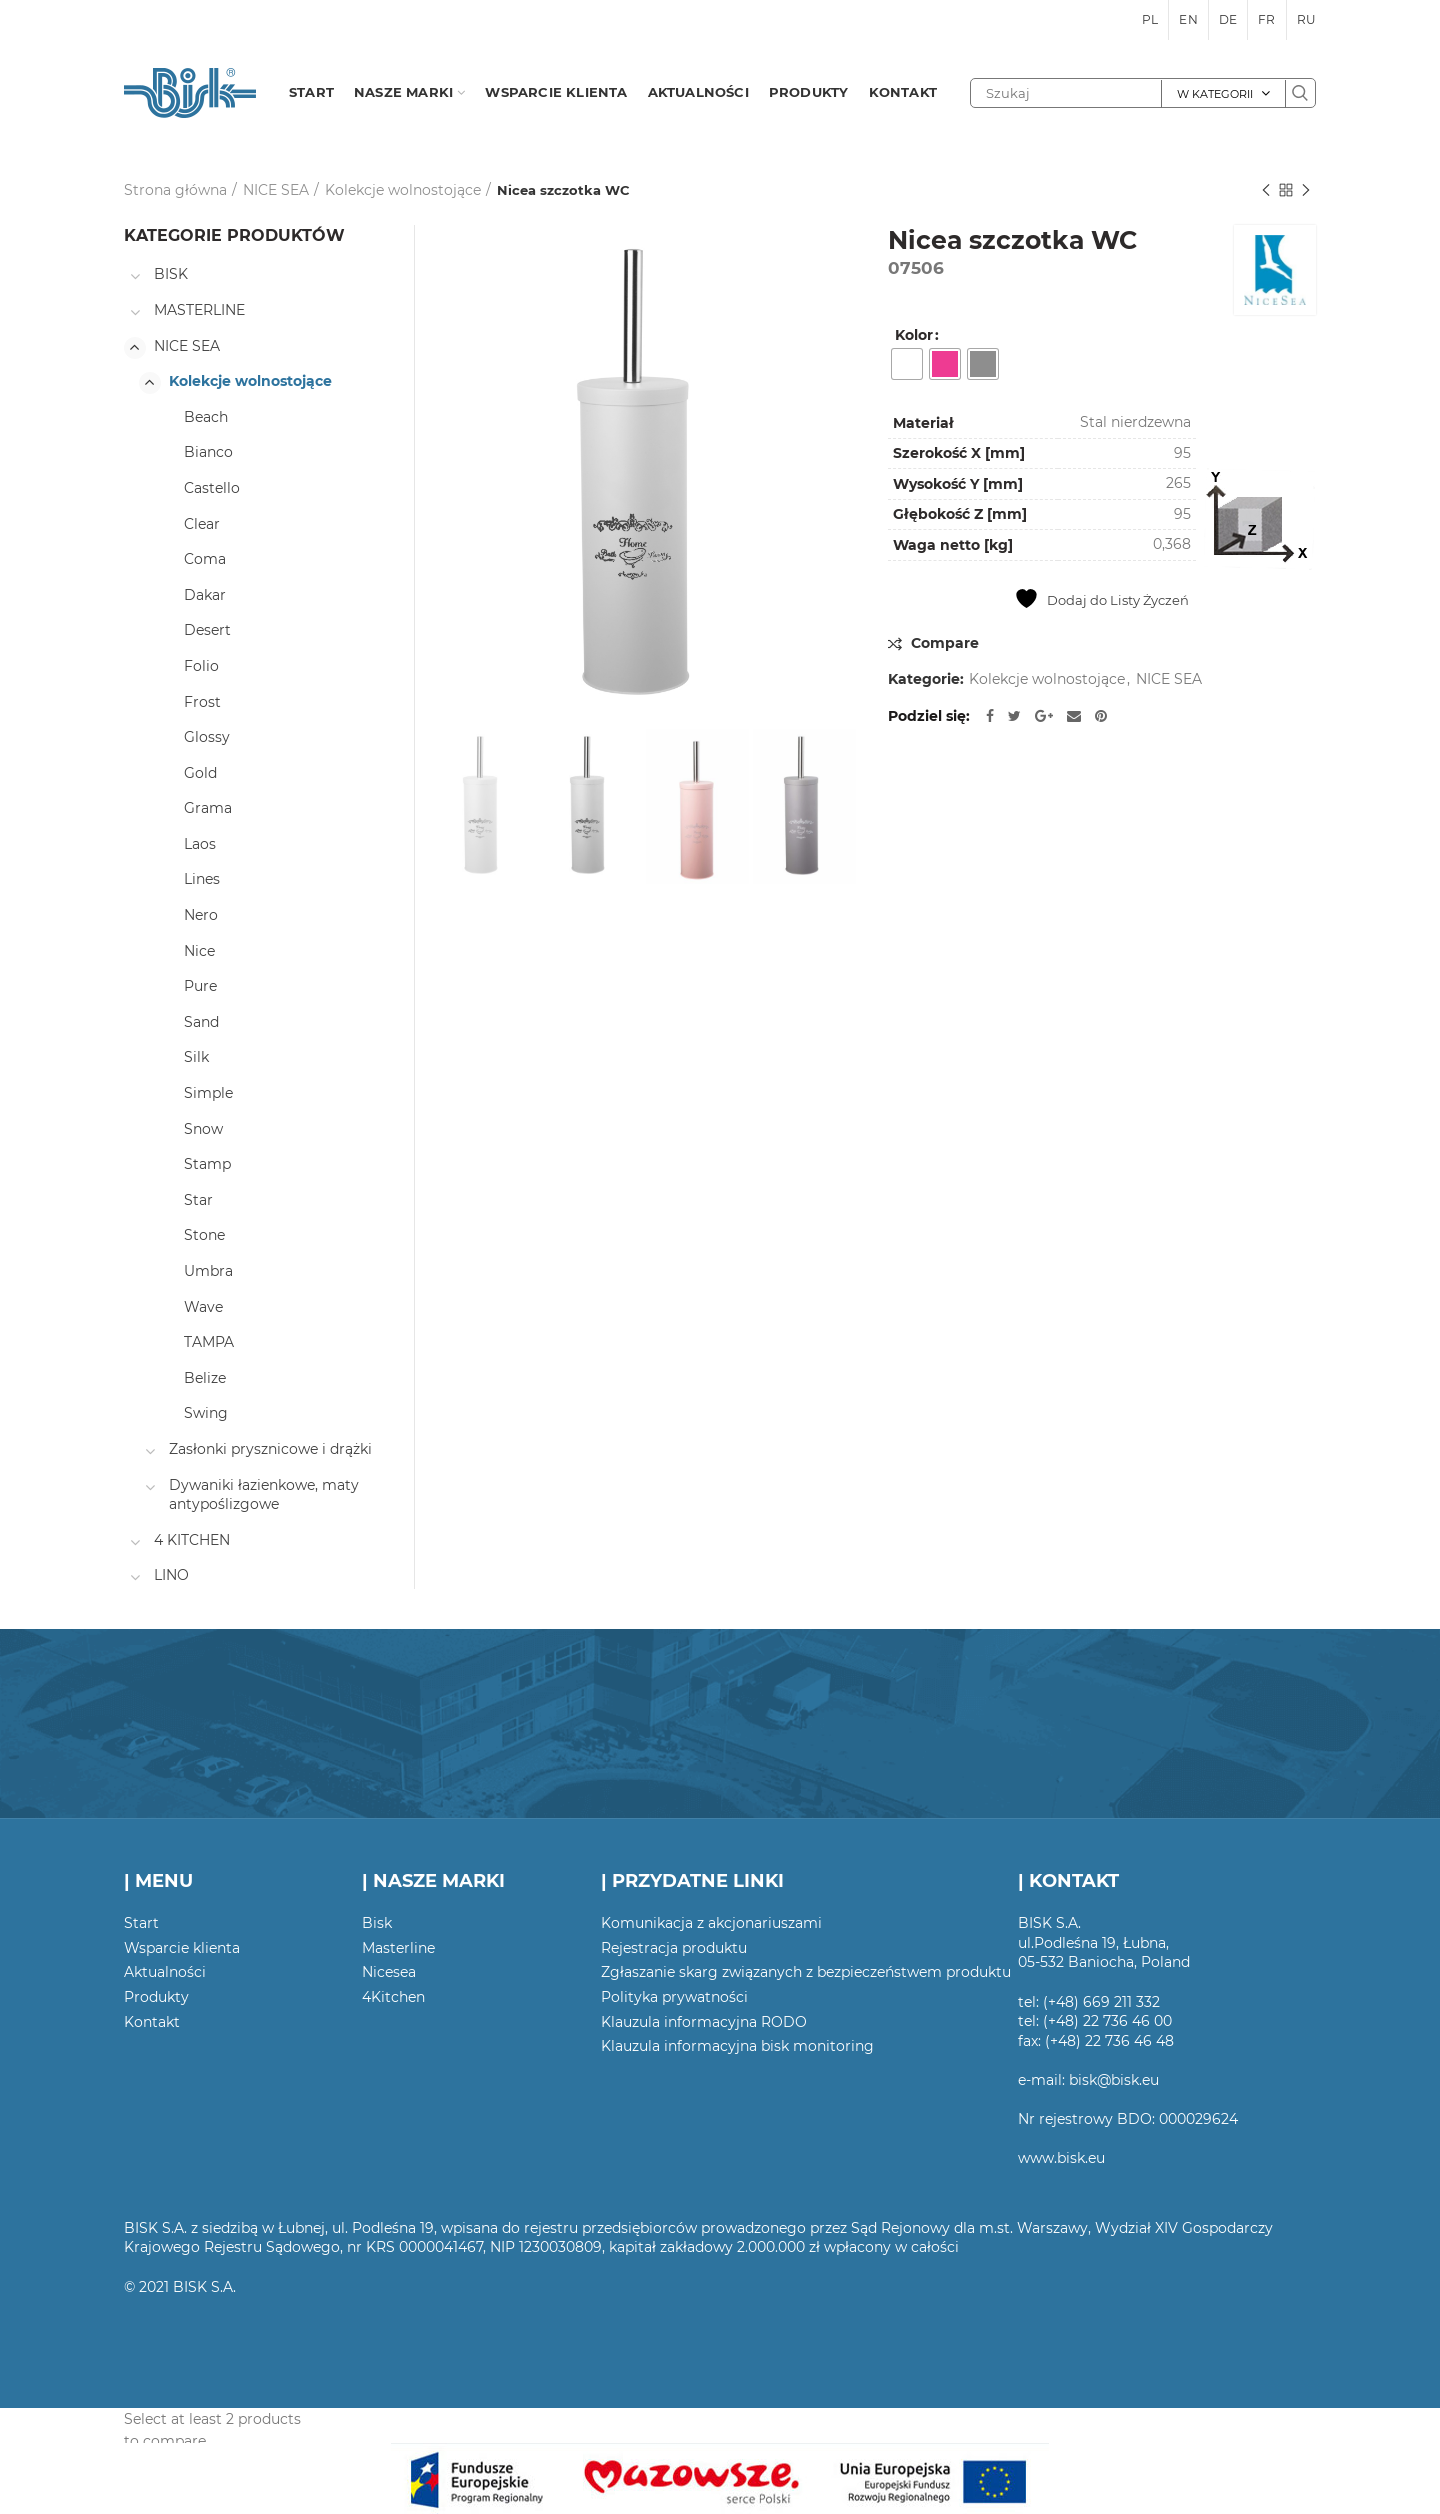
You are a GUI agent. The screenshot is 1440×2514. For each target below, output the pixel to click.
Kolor (914, 335)
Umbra (208, 1271)
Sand (201, 1022)
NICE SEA (276, 190)
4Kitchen (393, 1997)
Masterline (398, 1948)
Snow (203, 1129)
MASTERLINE (199, 310)
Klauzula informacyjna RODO (704, 2022)
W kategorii (1215, 94)
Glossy (207, 737)
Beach (206, 417)
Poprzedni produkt (1266, 191)
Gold (200, 773)
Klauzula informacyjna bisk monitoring (737, 2046)
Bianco (208, 452)
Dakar (205, 595)
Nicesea (389, 1972)
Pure (200, 986)
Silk (196, 1057)
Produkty (156, 1997)
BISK (171, 274)
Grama (208, 808)
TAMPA (209, 1342)
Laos (200, 844)
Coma (205, 559)
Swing (206, 1413)
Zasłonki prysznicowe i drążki (270, 1449)
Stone (204, 1235)
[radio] (907, 364)
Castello (212, 488)
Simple (208, 1093)
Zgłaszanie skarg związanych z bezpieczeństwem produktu (806, 1972)
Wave (203, 1307)
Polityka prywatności (674, 1997)
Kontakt (152, 2022)
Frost (202, 702)
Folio (201, 666)
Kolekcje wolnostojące (403, 190)
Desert (207, 630)
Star (198, 1200)
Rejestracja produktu (674, 1948)
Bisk (377, 1923)
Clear (202, 524)
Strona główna (175, 190)
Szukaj (1300, 93)
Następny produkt (1306, 191)
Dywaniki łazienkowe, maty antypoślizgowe (264, 1495)
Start (141, 1923)
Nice (199, 951)
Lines (202, 879)
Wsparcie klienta (182, 1948)
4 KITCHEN (192, 1540)
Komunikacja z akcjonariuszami (711, 1923)
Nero (201, 915)
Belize (205, 1378)
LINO (171, 1575)
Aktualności (165, 1972)
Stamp (207, 1164)
